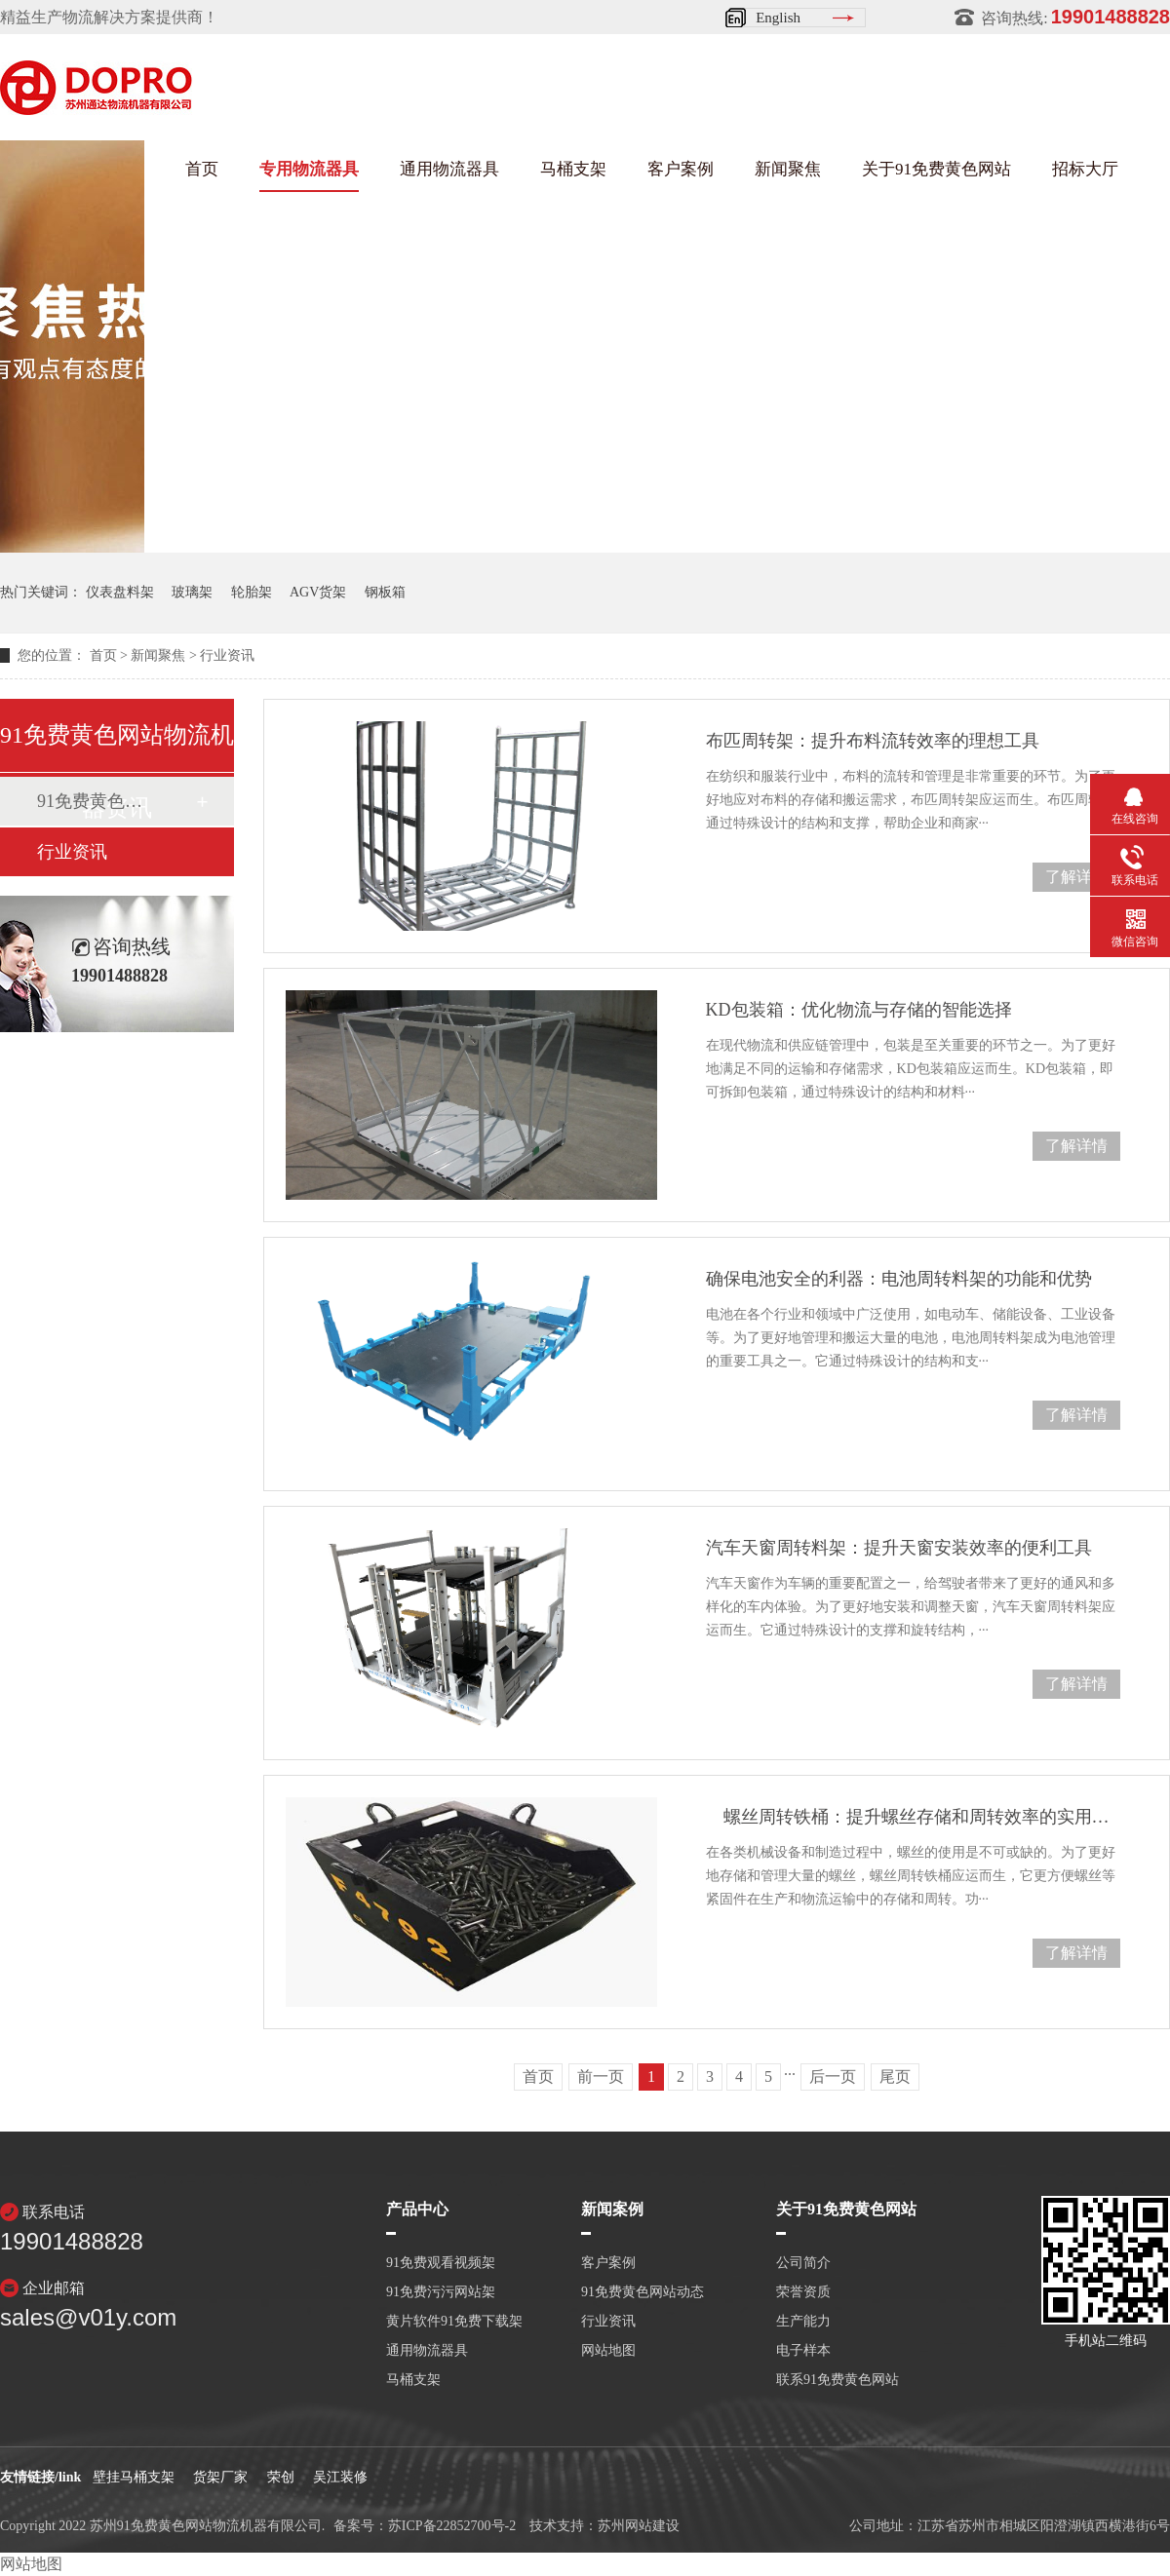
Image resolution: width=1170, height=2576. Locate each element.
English (778, 17)
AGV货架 (318, 592)
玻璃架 (192, 592)
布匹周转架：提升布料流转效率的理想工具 (872, 740)
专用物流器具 (309, 169)
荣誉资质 (803, 2292)
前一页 (600, 2076)
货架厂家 (220, 2477)
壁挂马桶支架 (134, 2477)
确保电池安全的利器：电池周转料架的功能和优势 (899, 1278)
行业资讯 (227, 655)
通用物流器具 (449, 169)
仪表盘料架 (120, 592)
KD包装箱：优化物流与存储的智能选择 (859, 1009)
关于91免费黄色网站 (936, 169)
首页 (201, 169)
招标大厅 (1085, 169)
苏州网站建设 (639, 2525)
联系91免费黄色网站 (837, 2380)
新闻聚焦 (788, 169)
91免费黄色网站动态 (93, 801)
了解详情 (1076, 876)
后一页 (832, 2076)
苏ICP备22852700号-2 (452, 2525)
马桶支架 (573, 169)
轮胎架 (251, 592)
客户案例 (680, 169)
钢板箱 (385, 592)
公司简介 (803, 2263)
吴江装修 (340, 2477)
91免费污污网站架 (440, 2292)
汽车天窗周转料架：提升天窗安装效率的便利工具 (899, 1547)
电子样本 (803, 2351)
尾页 (895, 2076)
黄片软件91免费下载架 (454, 2321)
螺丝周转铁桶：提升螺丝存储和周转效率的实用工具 (913, 1816)
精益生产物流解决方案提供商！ (109, 17)
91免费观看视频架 (440, 2263)
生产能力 (803, 2321)
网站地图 (608, 2351)
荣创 (280, 2477)
